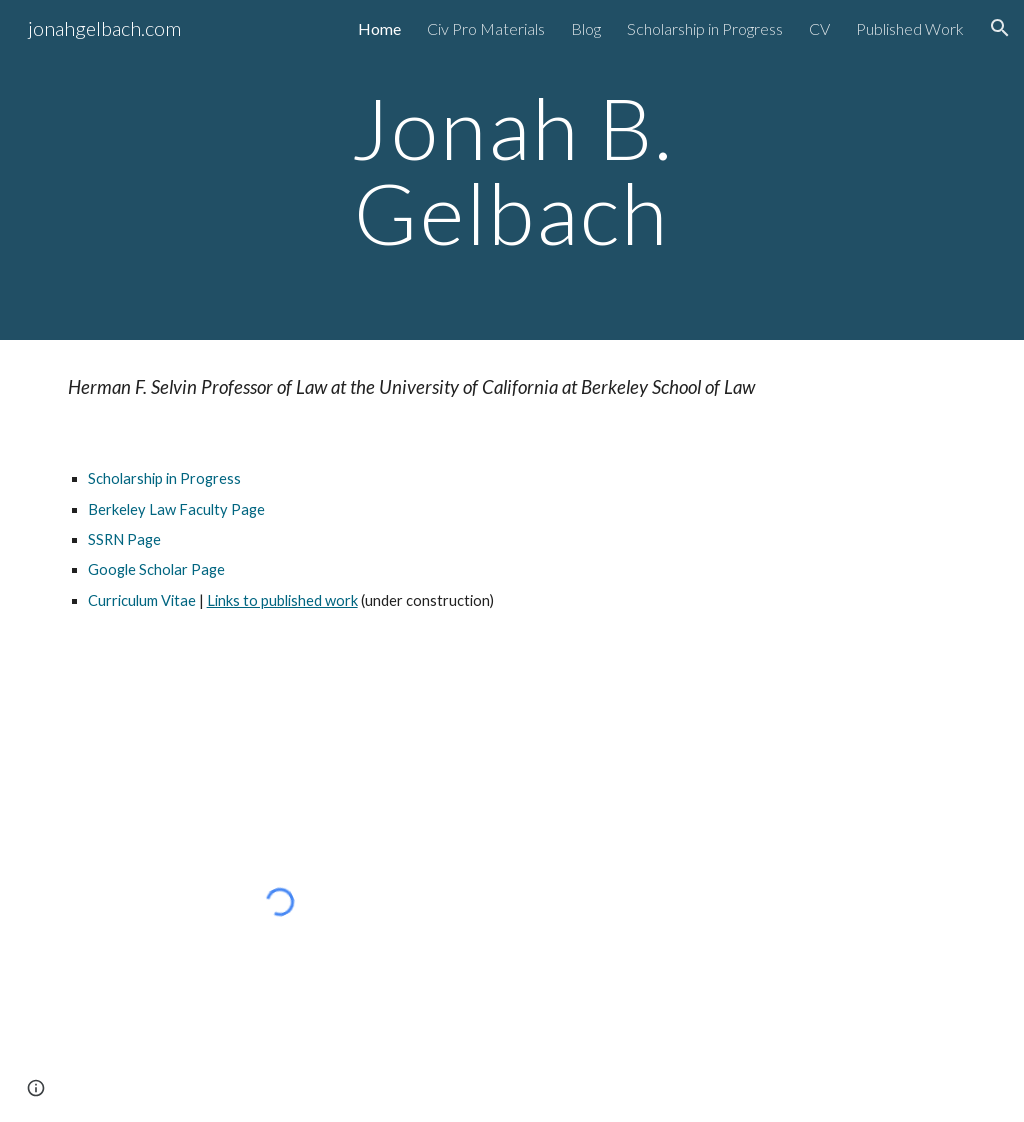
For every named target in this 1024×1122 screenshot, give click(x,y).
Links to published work (282, 600)
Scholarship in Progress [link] (705, 28)
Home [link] (379, 28)
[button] (1000, 28)
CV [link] (819, 28)
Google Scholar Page (156, 569)
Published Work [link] (910, 28)
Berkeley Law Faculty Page (176, 509)
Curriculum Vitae (142, 600)
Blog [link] (586, 28)
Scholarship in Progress (164, 478)
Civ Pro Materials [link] (486, 28)
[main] (511, 170)
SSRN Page (124, 539)
